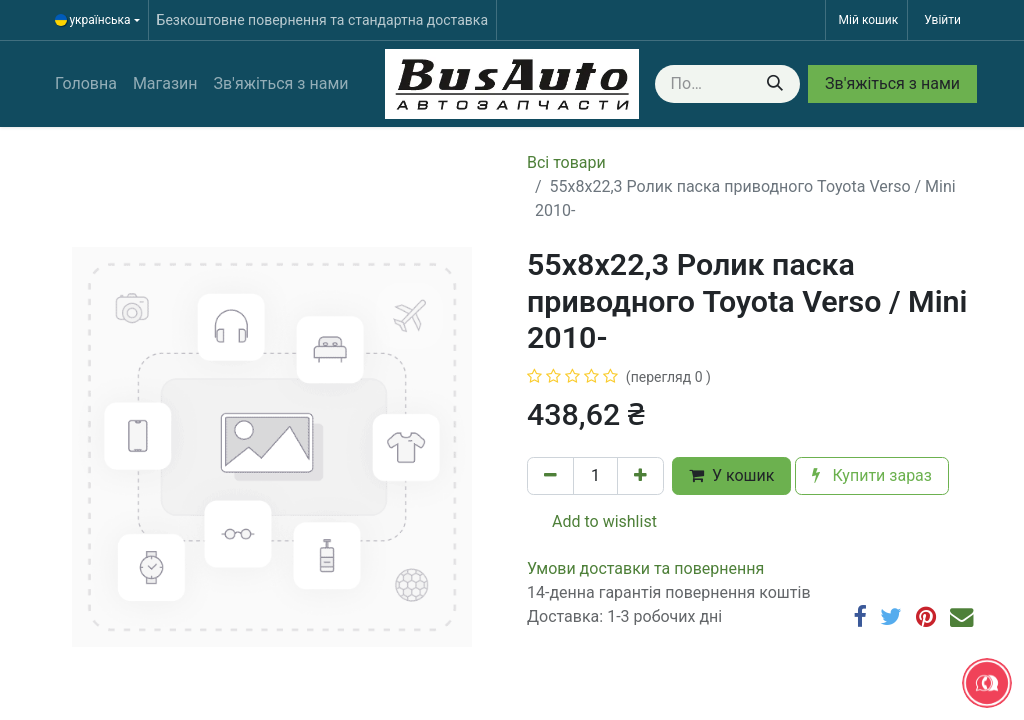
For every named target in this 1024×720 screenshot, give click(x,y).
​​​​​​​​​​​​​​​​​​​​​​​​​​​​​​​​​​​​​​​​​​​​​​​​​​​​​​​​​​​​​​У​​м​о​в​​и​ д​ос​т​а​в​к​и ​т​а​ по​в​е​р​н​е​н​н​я (645, 568)
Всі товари (566, 162)
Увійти (942, 20)
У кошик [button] (731, 475)
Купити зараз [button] (872, 475)
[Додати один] (640, 476)
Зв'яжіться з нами (892, 83)
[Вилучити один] (550, 476)
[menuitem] (86, 84)
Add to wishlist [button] (592, 521)
